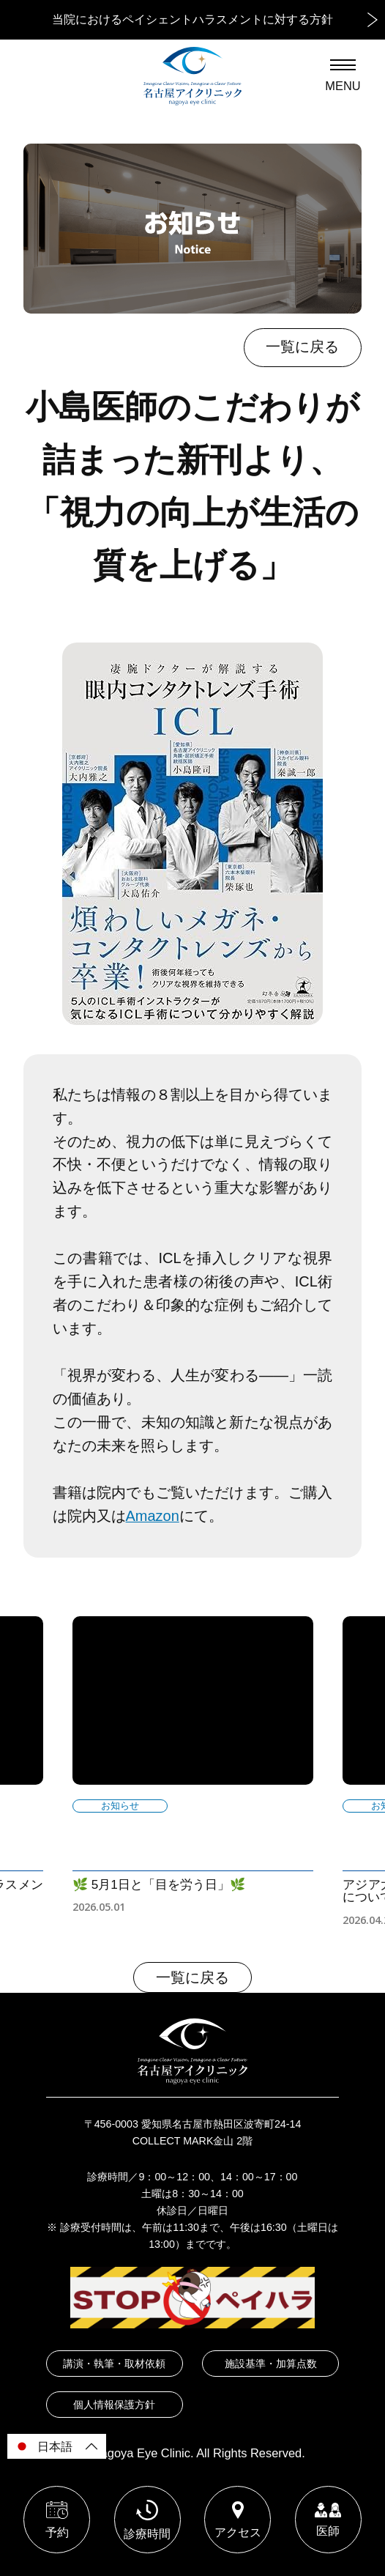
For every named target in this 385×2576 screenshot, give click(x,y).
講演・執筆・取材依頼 (114, 2363)
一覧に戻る (302, 346)
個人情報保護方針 (114, 2404)
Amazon (152, 1516)
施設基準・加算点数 (271, 2363)
